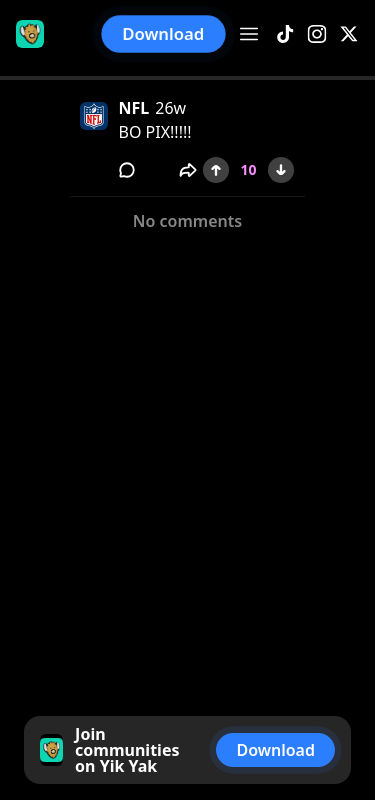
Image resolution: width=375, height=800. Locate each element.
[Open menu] (249, 34)
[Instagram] (317, 34)
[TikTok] (285, 34)
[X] (349, 34)
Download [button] (164, 33)
